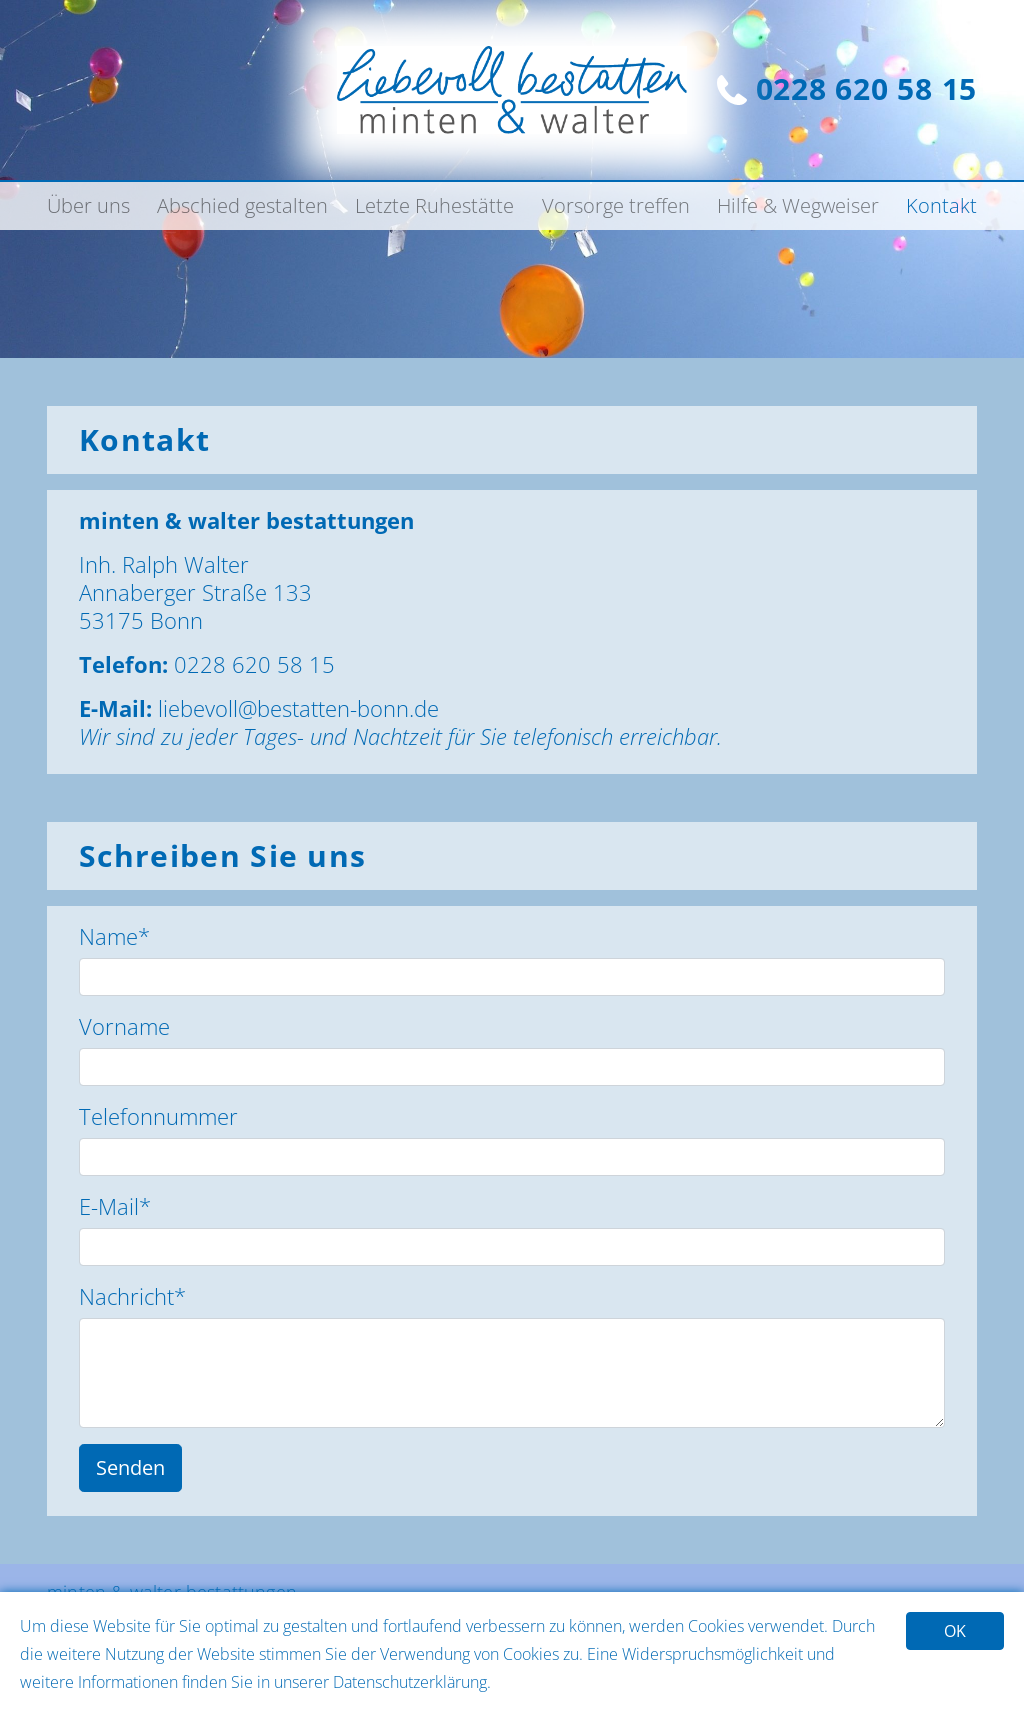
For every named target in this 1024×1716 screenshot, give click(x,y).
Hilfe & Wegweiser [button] (798, 205)
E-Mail (115, 1206)
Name (114, 936)
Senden (130, 1467)
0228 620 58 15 (847, 88)
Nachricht (132, 1296)
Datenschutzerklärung (410, 1682)
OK (955, 1631)
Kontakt (941, 205)
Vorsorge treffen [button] (616, 205)
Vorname (124, 1026)
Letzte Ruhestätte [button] (434, 205)
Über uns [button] (88, 205)
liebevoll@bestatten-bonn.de (298, 708)
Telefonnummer (158, 1116)
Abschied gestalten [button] (242, 205)
